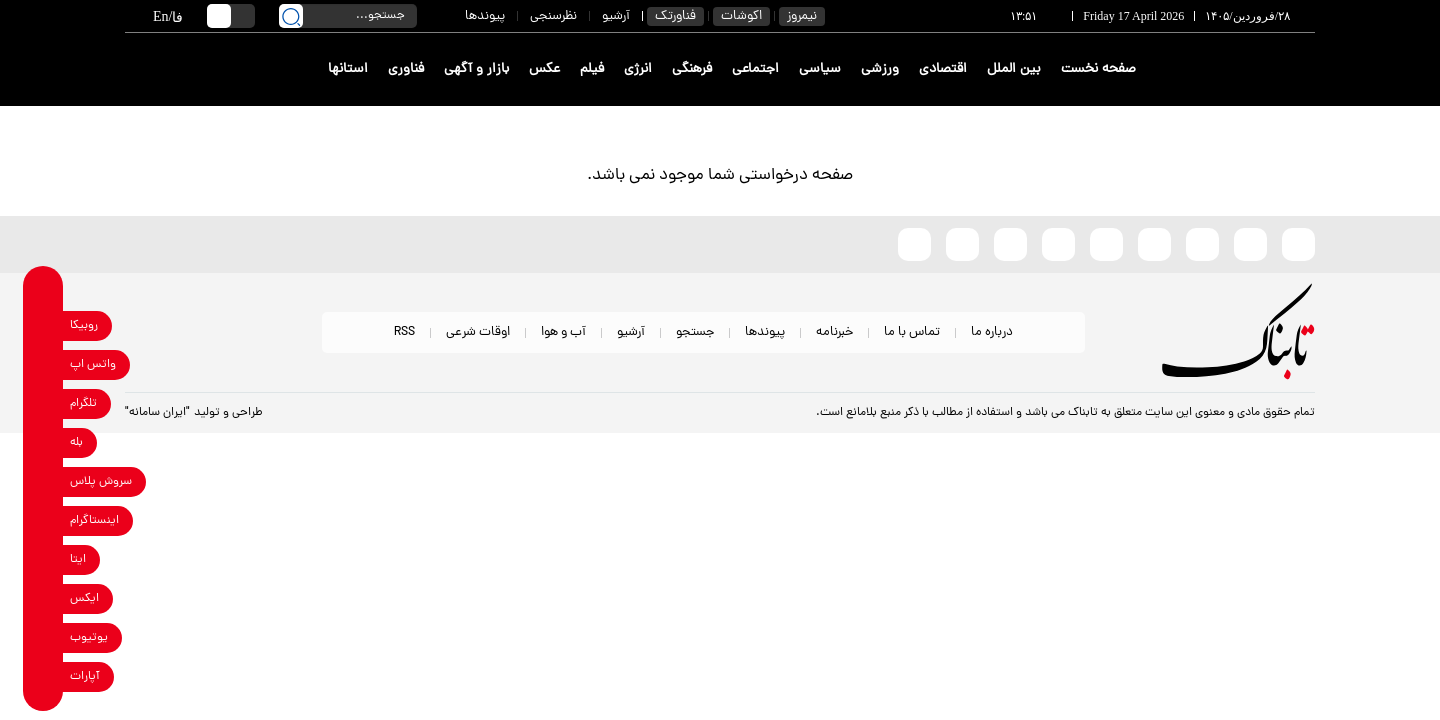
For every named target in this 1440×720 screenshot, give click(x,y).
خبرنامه (834, 332)
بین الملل (1014, 69)
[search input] (348, 16)
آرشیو (616, 16)
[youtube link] (43, 637)
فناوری (406, 69)
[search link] (291, 16)
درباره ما (992, 332)
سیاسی (820, 69)
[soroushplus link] (43, 481)
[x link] (43, 598)
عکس (544, 69)
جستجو (695, 332)
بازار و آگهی (476, 69)
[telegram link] (43, 403)
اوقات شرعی (478, 332)
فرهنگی (692, 69)
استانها (348, 69)
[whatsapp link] (43, 364)
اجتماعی (755, 69)
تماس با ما (912, 332)
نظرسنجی (553, 16)
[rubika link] (43, 325)
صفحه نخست (1098, 69)
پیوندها (485, 16)
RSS (404, 332)
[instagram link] (43, 520)
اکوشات (741, 16)
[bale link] (43, 442)
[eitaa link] (43, 559)
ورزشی (880, 69)
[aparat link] (43, 676)
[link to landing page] (1242, 69)
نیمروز (802, 16)
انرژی (638, 69)
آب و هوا (563, 332)
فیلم (592, 69)
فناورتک (675, 16)
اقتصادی (943, 69)
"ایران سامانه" (157, 413)
